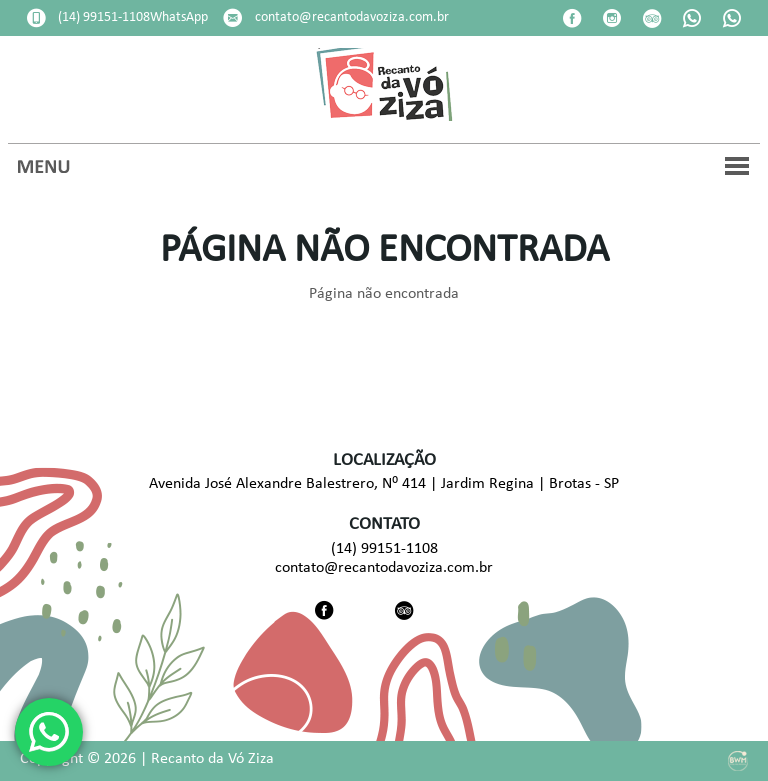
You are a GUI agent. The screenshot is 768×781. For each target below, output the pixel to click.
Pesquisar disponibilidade (518, 30)
